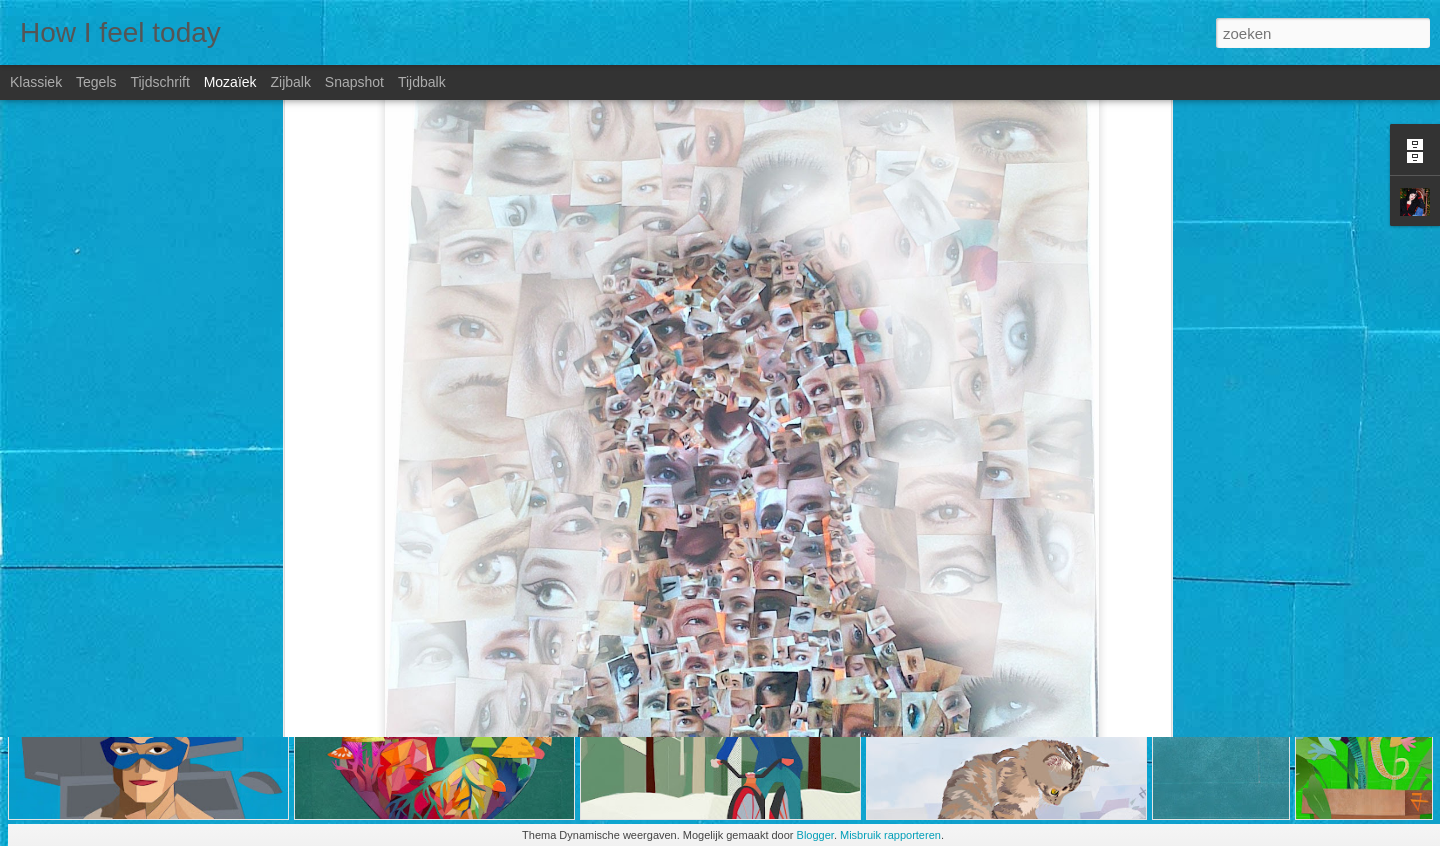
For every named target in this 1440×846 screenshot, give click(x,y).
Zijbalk (290, 82)
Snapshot (354, 82)
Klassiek (36, 82)
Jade (836, 605)
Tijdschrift (159, 82)
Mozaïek (230, 82)
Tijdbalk (422, 82)
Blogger (815, 835)
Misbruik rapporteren (890, 835)
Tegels (96, 82)
